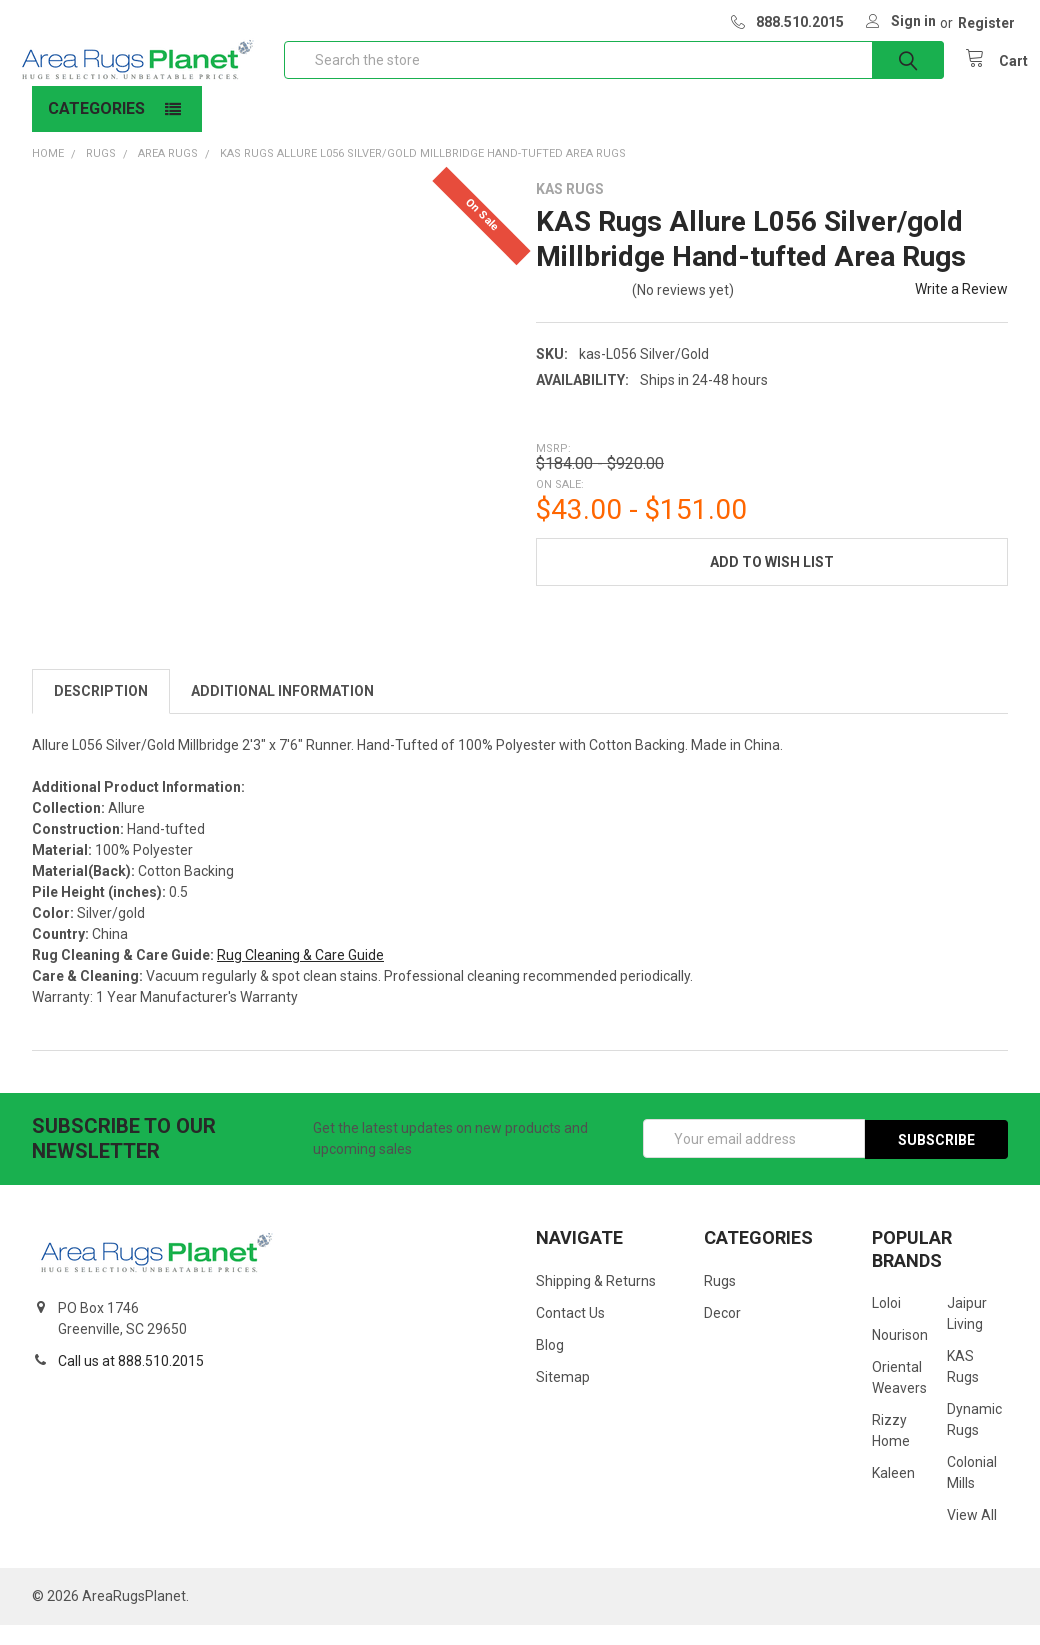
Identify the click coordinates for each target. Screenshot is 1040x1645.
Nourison (900, 1355)
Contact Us (570, 1333)
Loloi (886, 1323)
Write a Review (961, 309)
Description (101, 711)
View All (972, 1535)
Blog (550, 1365)
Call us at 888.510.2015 (131, 1381)
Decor (722, 1333)
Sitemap (563, 1397)
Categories (96, 128)
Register (986, 23)
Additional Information (282, 711)
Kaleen (893, 1493)
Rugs (720, 1301)
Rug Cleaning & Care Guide (300, 975)
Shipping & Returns (596, 1301)
